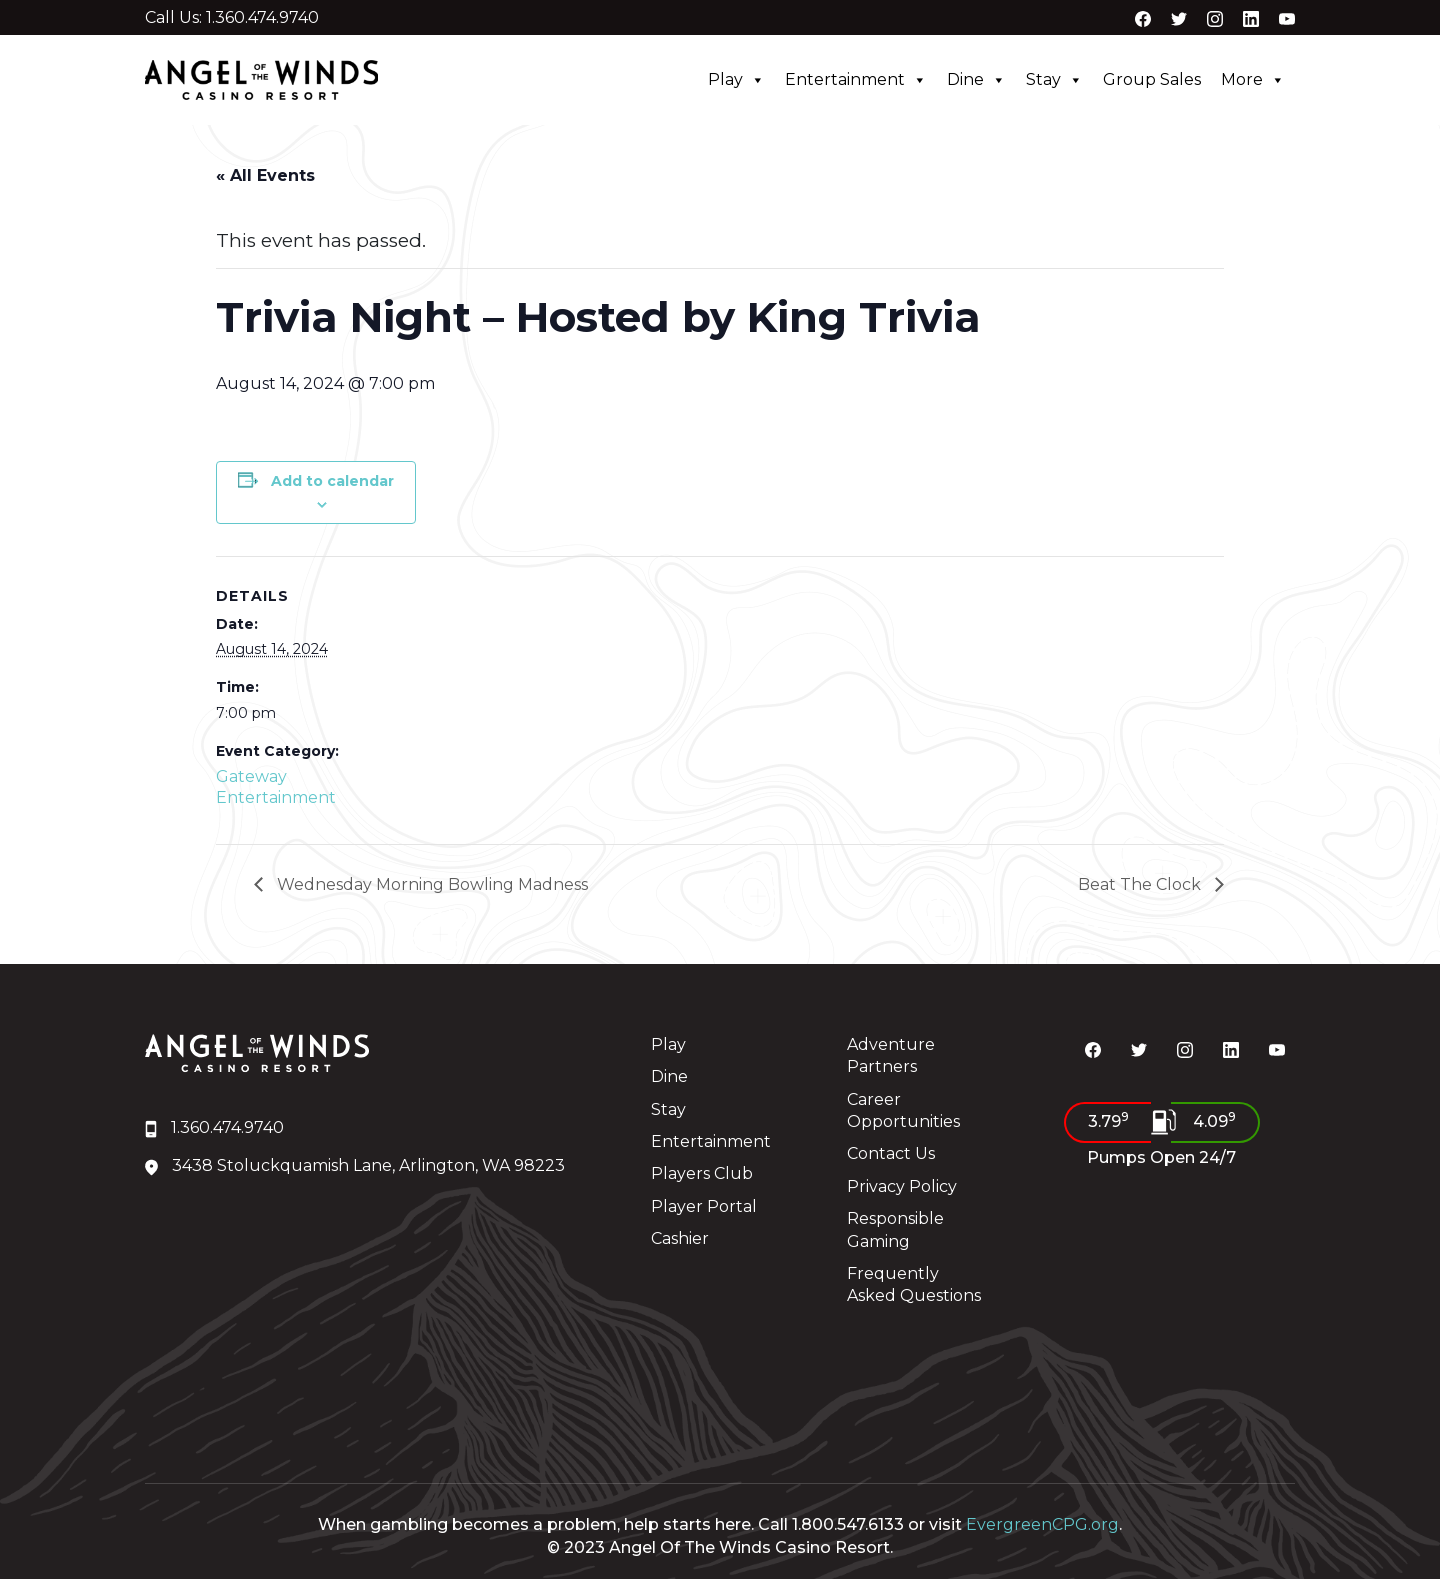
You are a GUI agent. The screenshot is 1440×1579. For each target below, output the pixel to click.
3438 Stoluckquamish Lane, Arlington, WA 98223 (355, 1165)
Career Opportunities (903, 1110)
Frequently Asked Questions (914, 1284)
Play (736, 80)
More (1253, 80)
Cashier (680, 1238)
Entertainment (856, 80)
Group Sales (1152, 79)
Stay (1054, 80)
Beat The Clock (1141, 884)
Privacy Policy (902, 1186)
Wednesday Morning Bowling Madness (430, 884)
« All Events (265, 175)
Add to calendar (332, 481)
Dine (976, 80)
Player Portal (704, 1206)
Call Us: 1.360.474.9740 (232, 18)
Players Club (702, 1173)
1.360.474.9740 (214, 1127)
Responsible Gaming (895, 1229)
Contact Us (891, 1153)
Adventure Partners (891, 1055)
